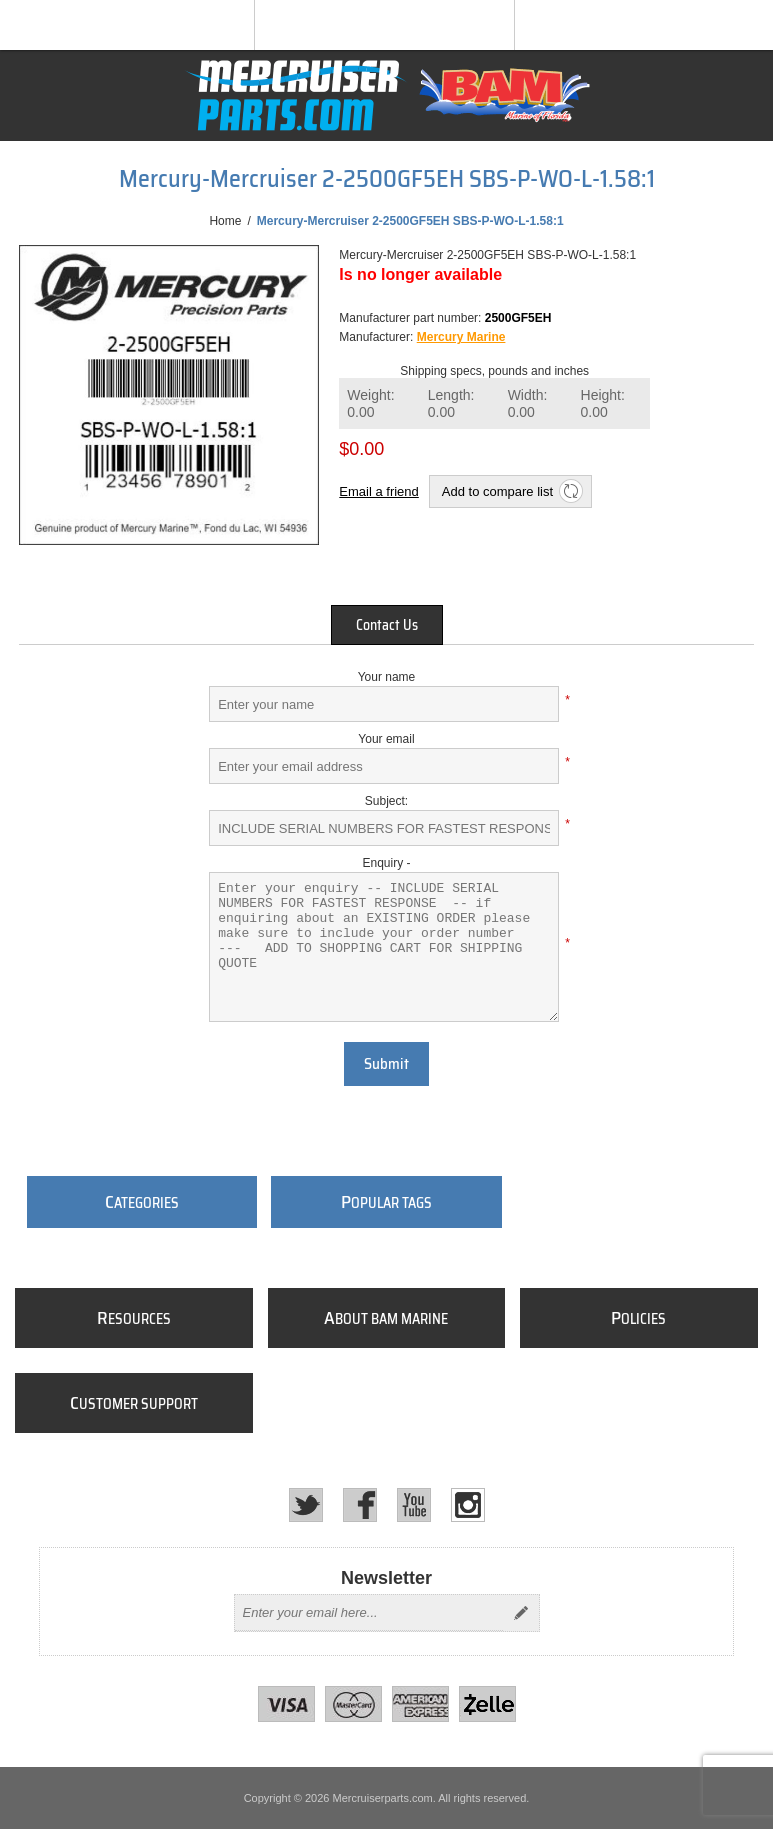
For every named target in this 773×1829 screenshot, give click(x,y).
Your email (386, 739)
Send (521, 1613)
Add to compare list (497, 491)
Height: (603, 403)
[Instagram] (468, 1505)
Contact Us (387, 625)
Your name (387, 677)
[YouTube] (414, 1505)
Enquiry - (386, 863)
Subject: (386, 801)
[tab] (387, 625)
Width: (528, 403)
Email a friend (378, 491)
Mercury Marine (461, 337)
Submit (386, 1064)
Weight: (370, 403)
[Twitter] (306, 1505)
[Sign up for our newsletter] (369, 1613)
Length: (451, 403)
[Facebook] (360, 1505)
